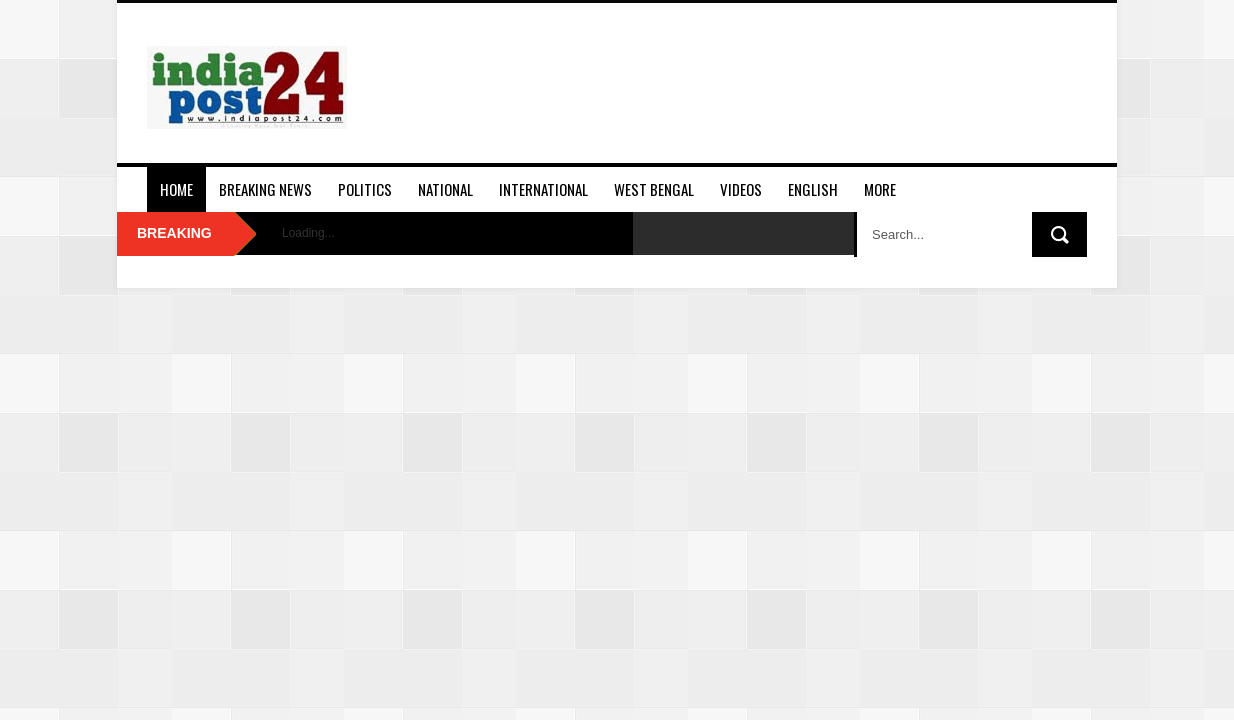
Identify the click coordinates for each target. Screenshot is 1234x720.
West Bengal (654, 189)
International (543, 189)
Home (176, 189)
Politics (365, 189)
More (880, 189)
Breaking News (265, 189)
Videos (741, 189)
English (813, 189)
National (445, 189)
